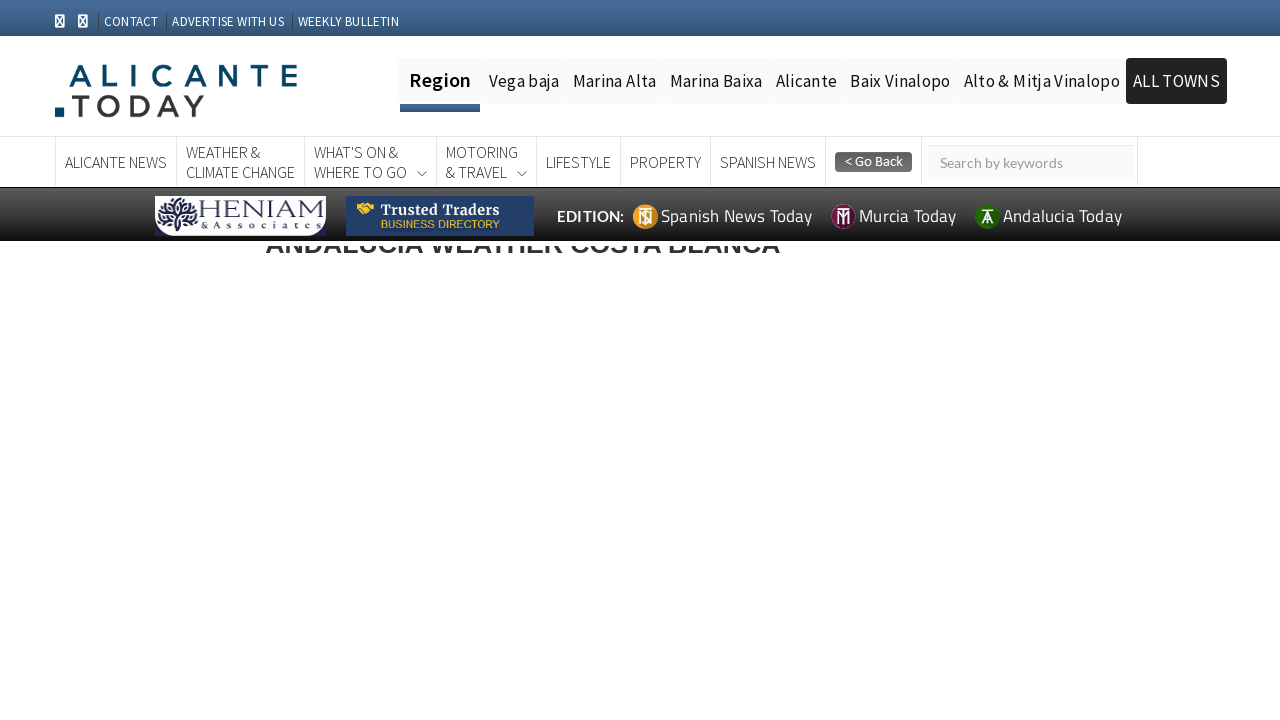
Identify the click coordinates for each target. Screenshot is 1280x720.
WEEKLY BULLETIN (348, 21)
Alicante (807, 81)
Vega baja (524, 81)
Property (665, 162)
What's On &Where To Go (360, 162)
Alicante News (116, 162)
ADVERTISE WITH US (227, 21)
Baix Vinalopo (900, 81)
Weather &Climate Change (240, 162)
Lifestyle (578, 162)
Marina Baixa (716, 81)
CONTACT (131, 21)
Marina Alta (615, 81)
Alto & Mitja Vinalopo (1042, 81)
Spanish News (768, 162)
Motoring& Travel (482, 162)
